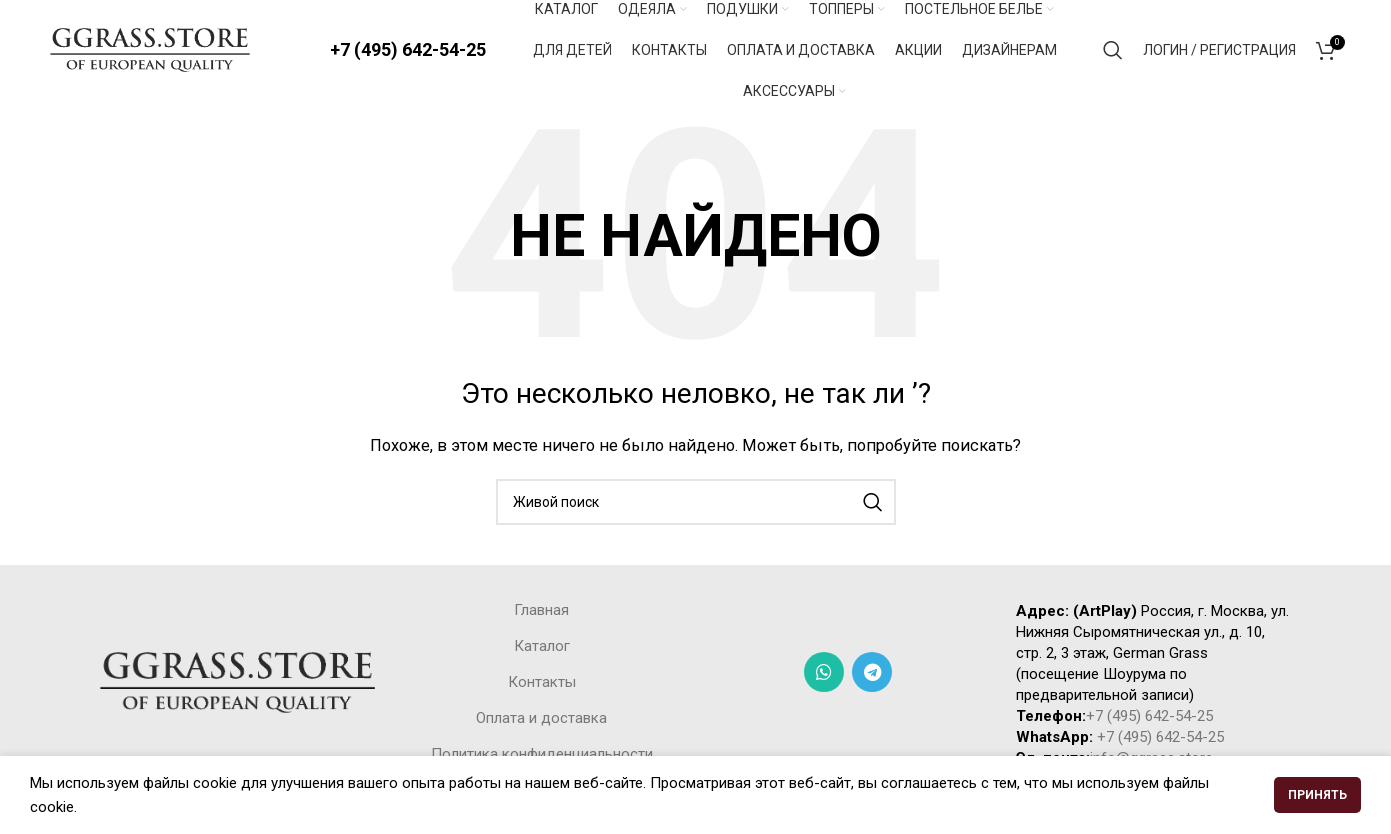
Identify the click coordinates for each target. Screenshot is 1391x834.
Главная (541, 610)
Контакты (542, 682)
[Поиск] (1113, 50)
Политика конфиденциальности (542, 754)
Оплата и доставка (541, 718)
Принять (1317, 795)
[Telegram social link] (872, 672)
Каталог (542, 646)
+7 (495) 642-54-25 (408, 49)
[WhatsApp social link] (824, 672)
